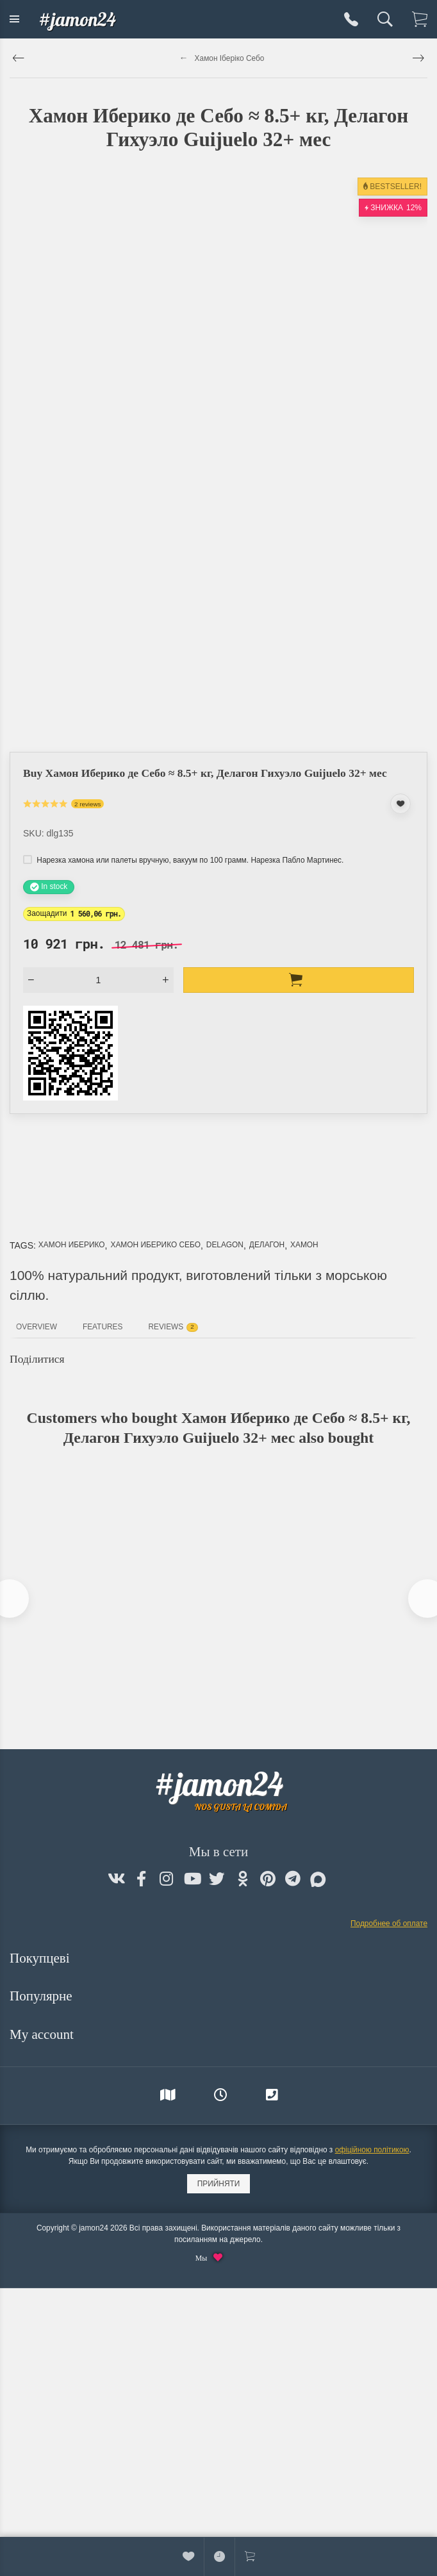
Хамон (304, 1244)
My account (43, 2034)
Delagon (224, 1244)
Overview (36, 1326)
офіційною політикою (372, 2149)
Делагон (266, 1244)
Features (103, 1326)
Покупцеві (41, 1958)
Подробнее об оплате (388, 1923)
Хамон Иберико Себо (155, 1244)
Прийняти (218, 2183)
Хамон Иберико (71, 1244)
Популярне (43, 1996)
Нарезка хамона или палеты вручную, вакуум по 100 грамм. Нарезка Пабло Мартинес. (183, 860)
